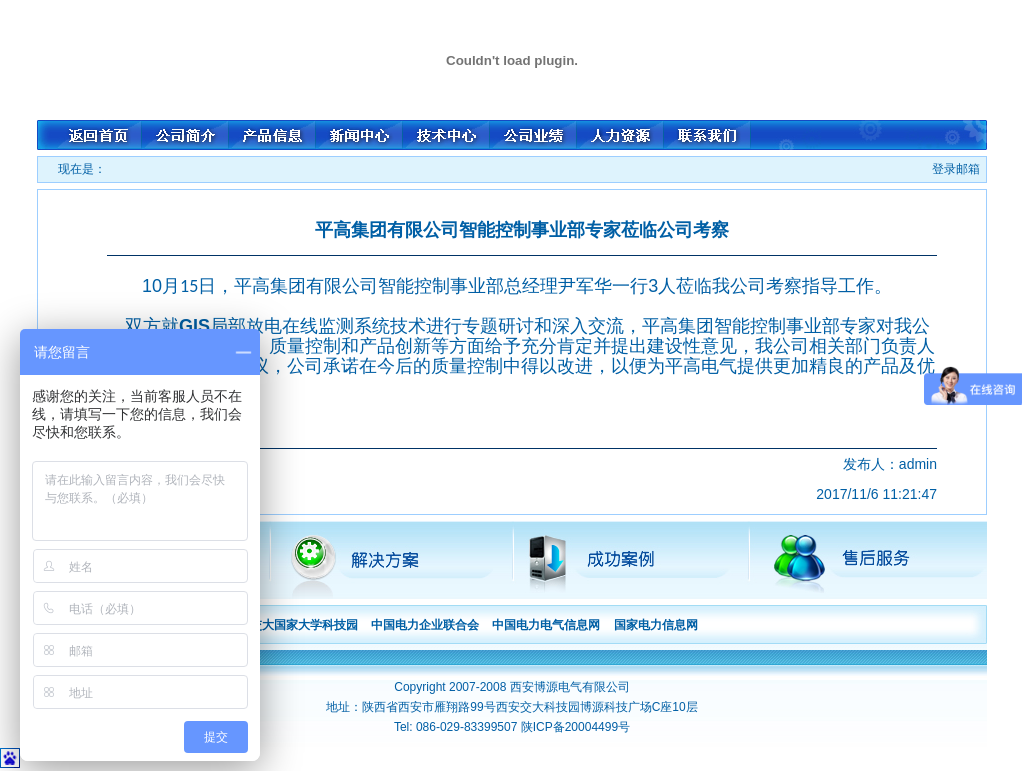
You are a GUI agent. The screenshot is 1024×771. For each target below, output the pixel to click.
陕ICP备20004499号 (575, 727)
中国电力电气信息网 (546, 625)
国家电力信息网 (656, 625)
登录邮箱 (956, 169)
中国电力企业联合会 (425, 625)
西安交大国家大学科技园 (292, 625)
